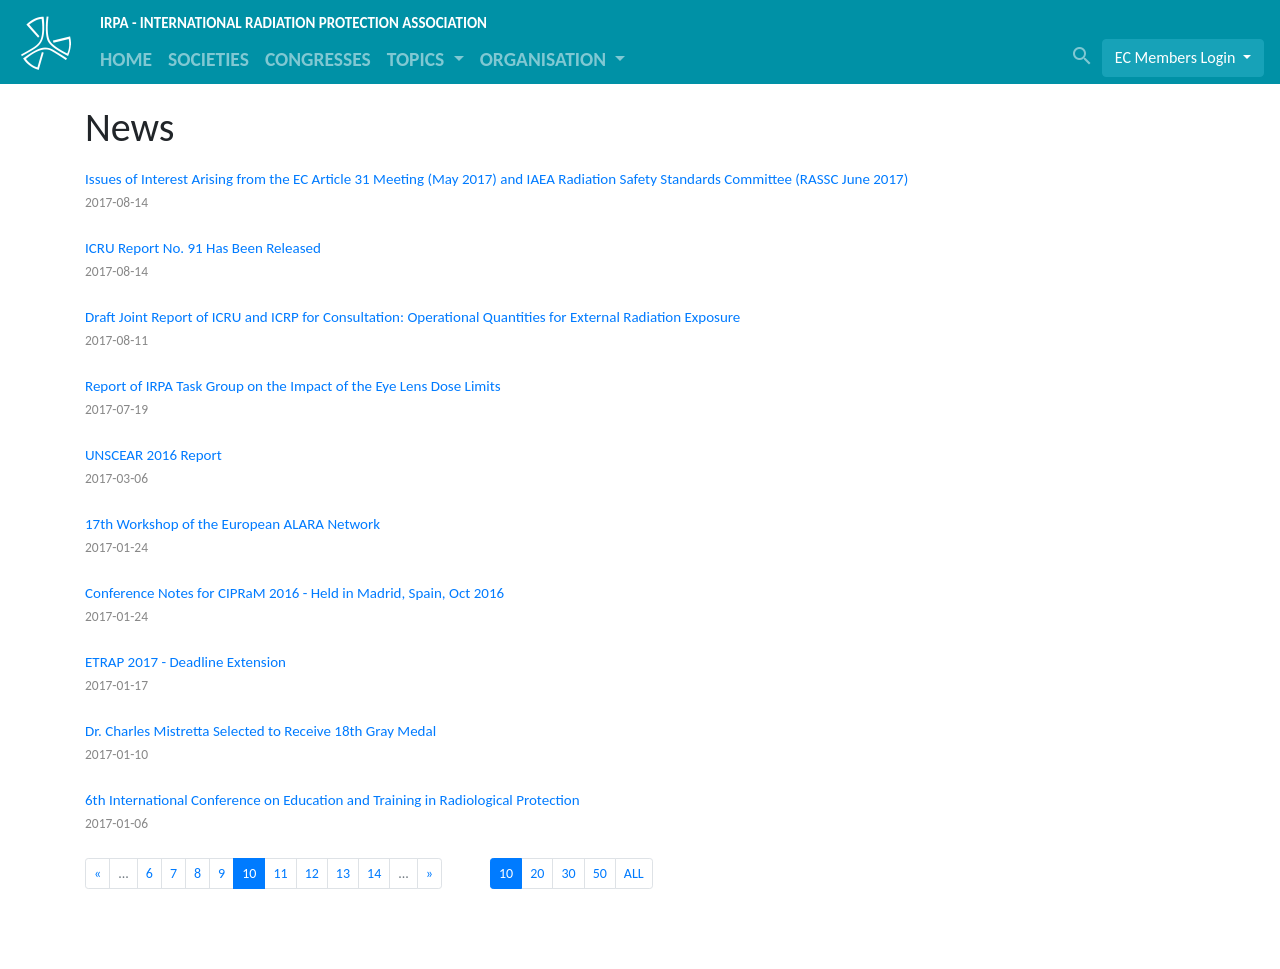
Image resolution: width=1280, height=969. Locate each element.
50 (600, 873)
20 (537, 873)
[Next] (429, 873)
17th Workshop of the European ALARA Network (232, 524)
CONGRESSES (318, 59)
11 (280, 873)
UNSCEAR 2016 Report (153, 455)
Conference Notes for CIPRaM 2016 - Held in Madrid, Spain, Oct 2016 (294, 593)
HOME (126, 59)
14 (374, 873)
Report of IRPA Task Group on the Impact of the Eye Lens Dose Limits (293, 386)
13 (343, 873)
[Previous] (97, 873)
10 (506, 873)
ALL (634, 873)
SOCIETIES (208, 59)
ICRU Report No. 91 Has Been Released (203, 248)
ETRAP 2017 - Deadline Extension (185, 662)
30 (568, 873)
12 (312, 873)
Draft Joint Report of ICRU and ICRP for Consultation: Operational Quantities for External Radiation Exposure (412, 317)
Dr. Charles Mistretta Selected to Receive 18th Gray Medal (260, 731)
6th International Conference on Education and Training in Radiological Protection (332, 800)
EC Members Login (1177, 57)
